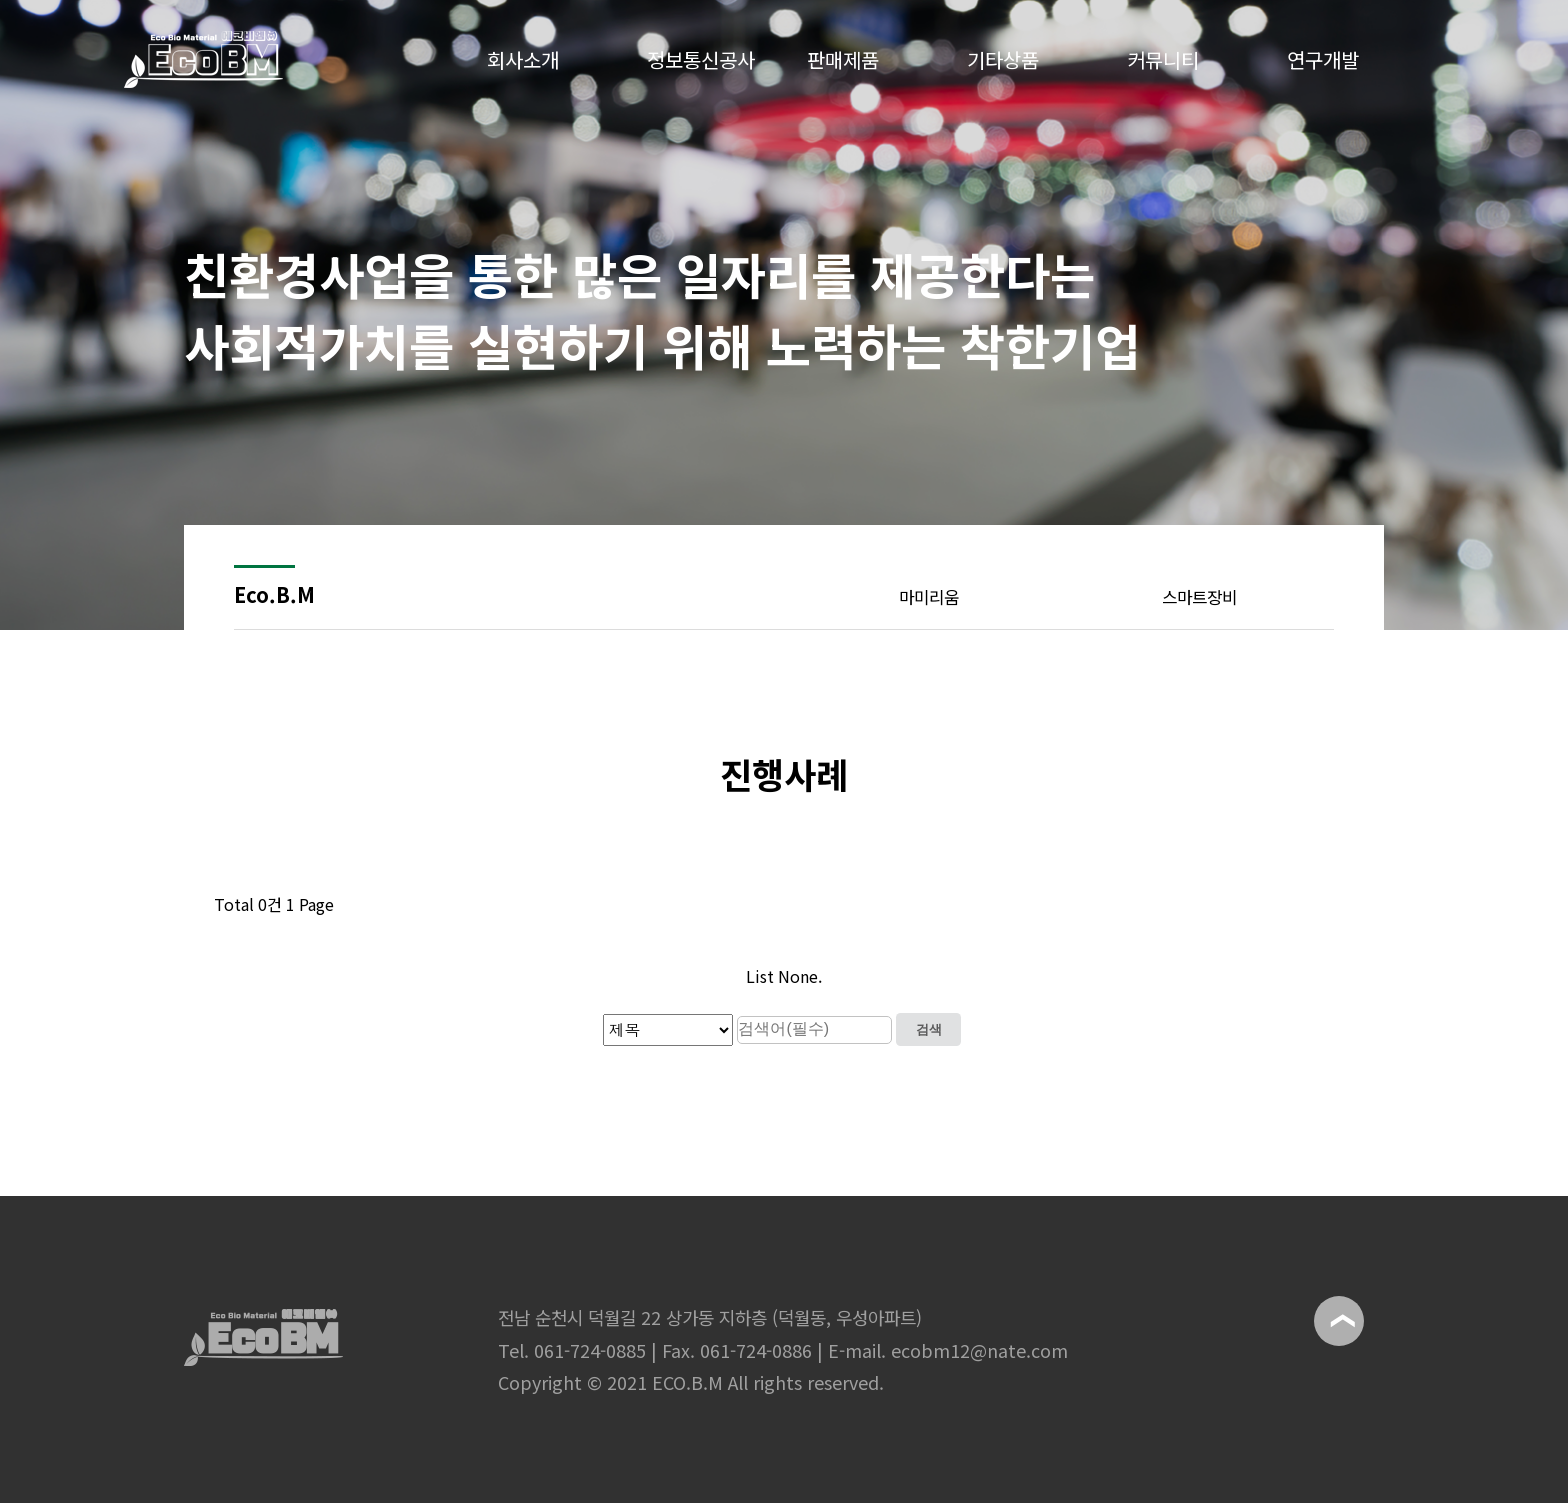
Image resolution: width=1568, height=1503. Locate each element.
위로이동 (1339, 1321)
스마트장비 (1199, 597)
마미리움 (929, 597)
